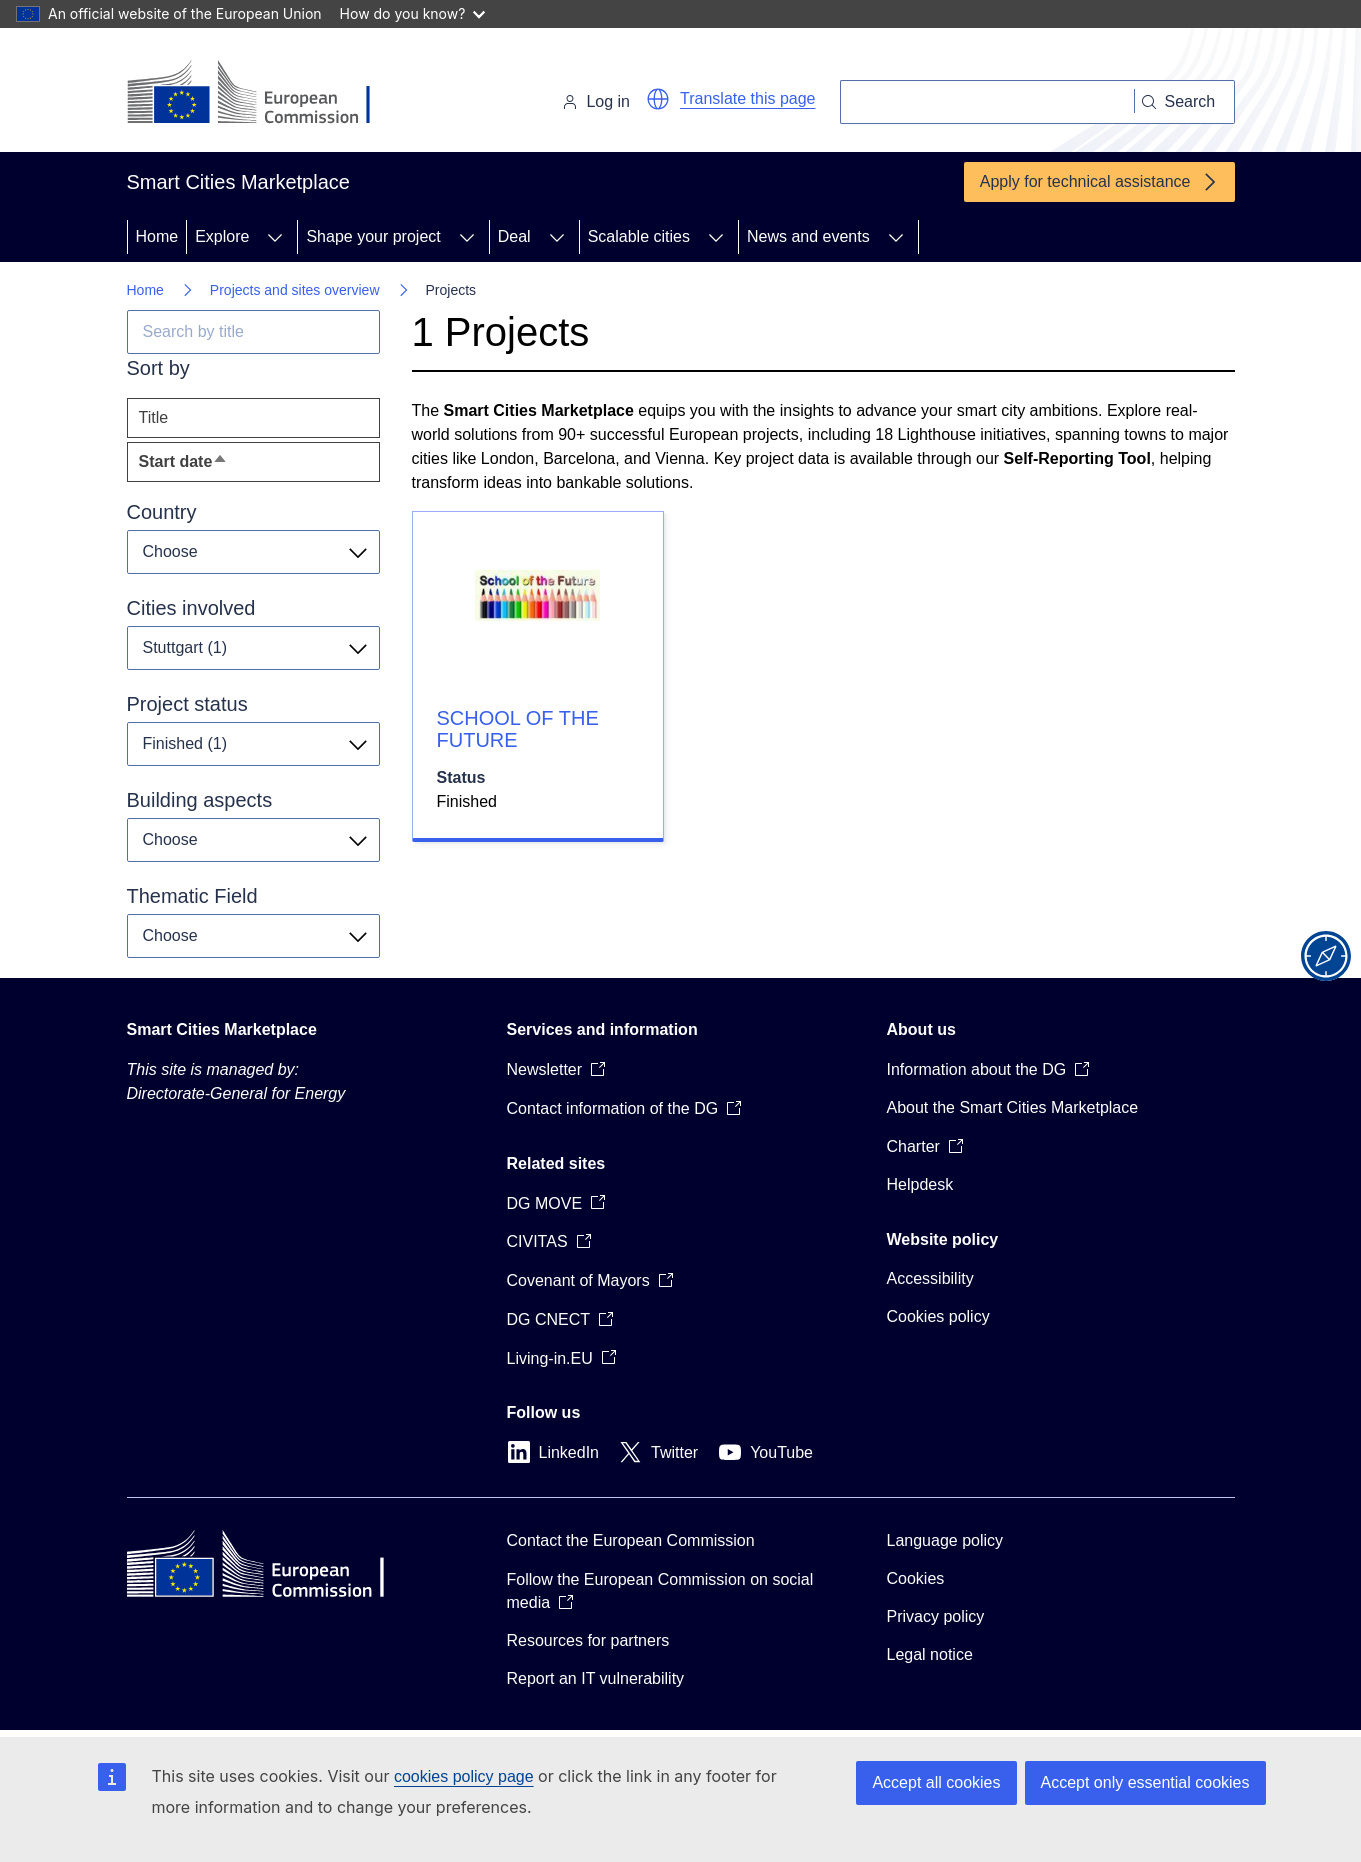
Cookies (916, 1578)
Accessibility (930, 1278)
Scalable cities (639, 236)
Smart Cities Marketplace (222, 1029)
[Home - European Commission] (264, 94)
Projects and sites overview (295, 290)
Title (154, 417)
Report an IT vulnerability (596, 1678)
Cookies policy (938, 1316)
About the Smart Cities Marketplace (1013, 1107)
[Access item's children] (275, 237)
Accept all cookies (936, 1782)
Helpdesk (920, 1184)
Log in (596, 101)
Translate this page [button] (747, 98)
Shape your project (373, 236)
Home (157, 236)
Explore (222, 236)
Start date (220, 466)
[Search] (987, 102)
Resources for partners (588, 1640)
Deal (514, 236)
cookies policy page (464, 1776)
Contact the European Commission (631, 1540)
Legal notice (930, 1654)
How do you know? (413, 13)
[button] (658, 99)
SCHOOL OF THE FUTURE (518, 729)
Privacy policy (936, 1616)
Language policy (945, 1540)
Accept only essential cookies (1145, 1782)
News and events (808, 236)
